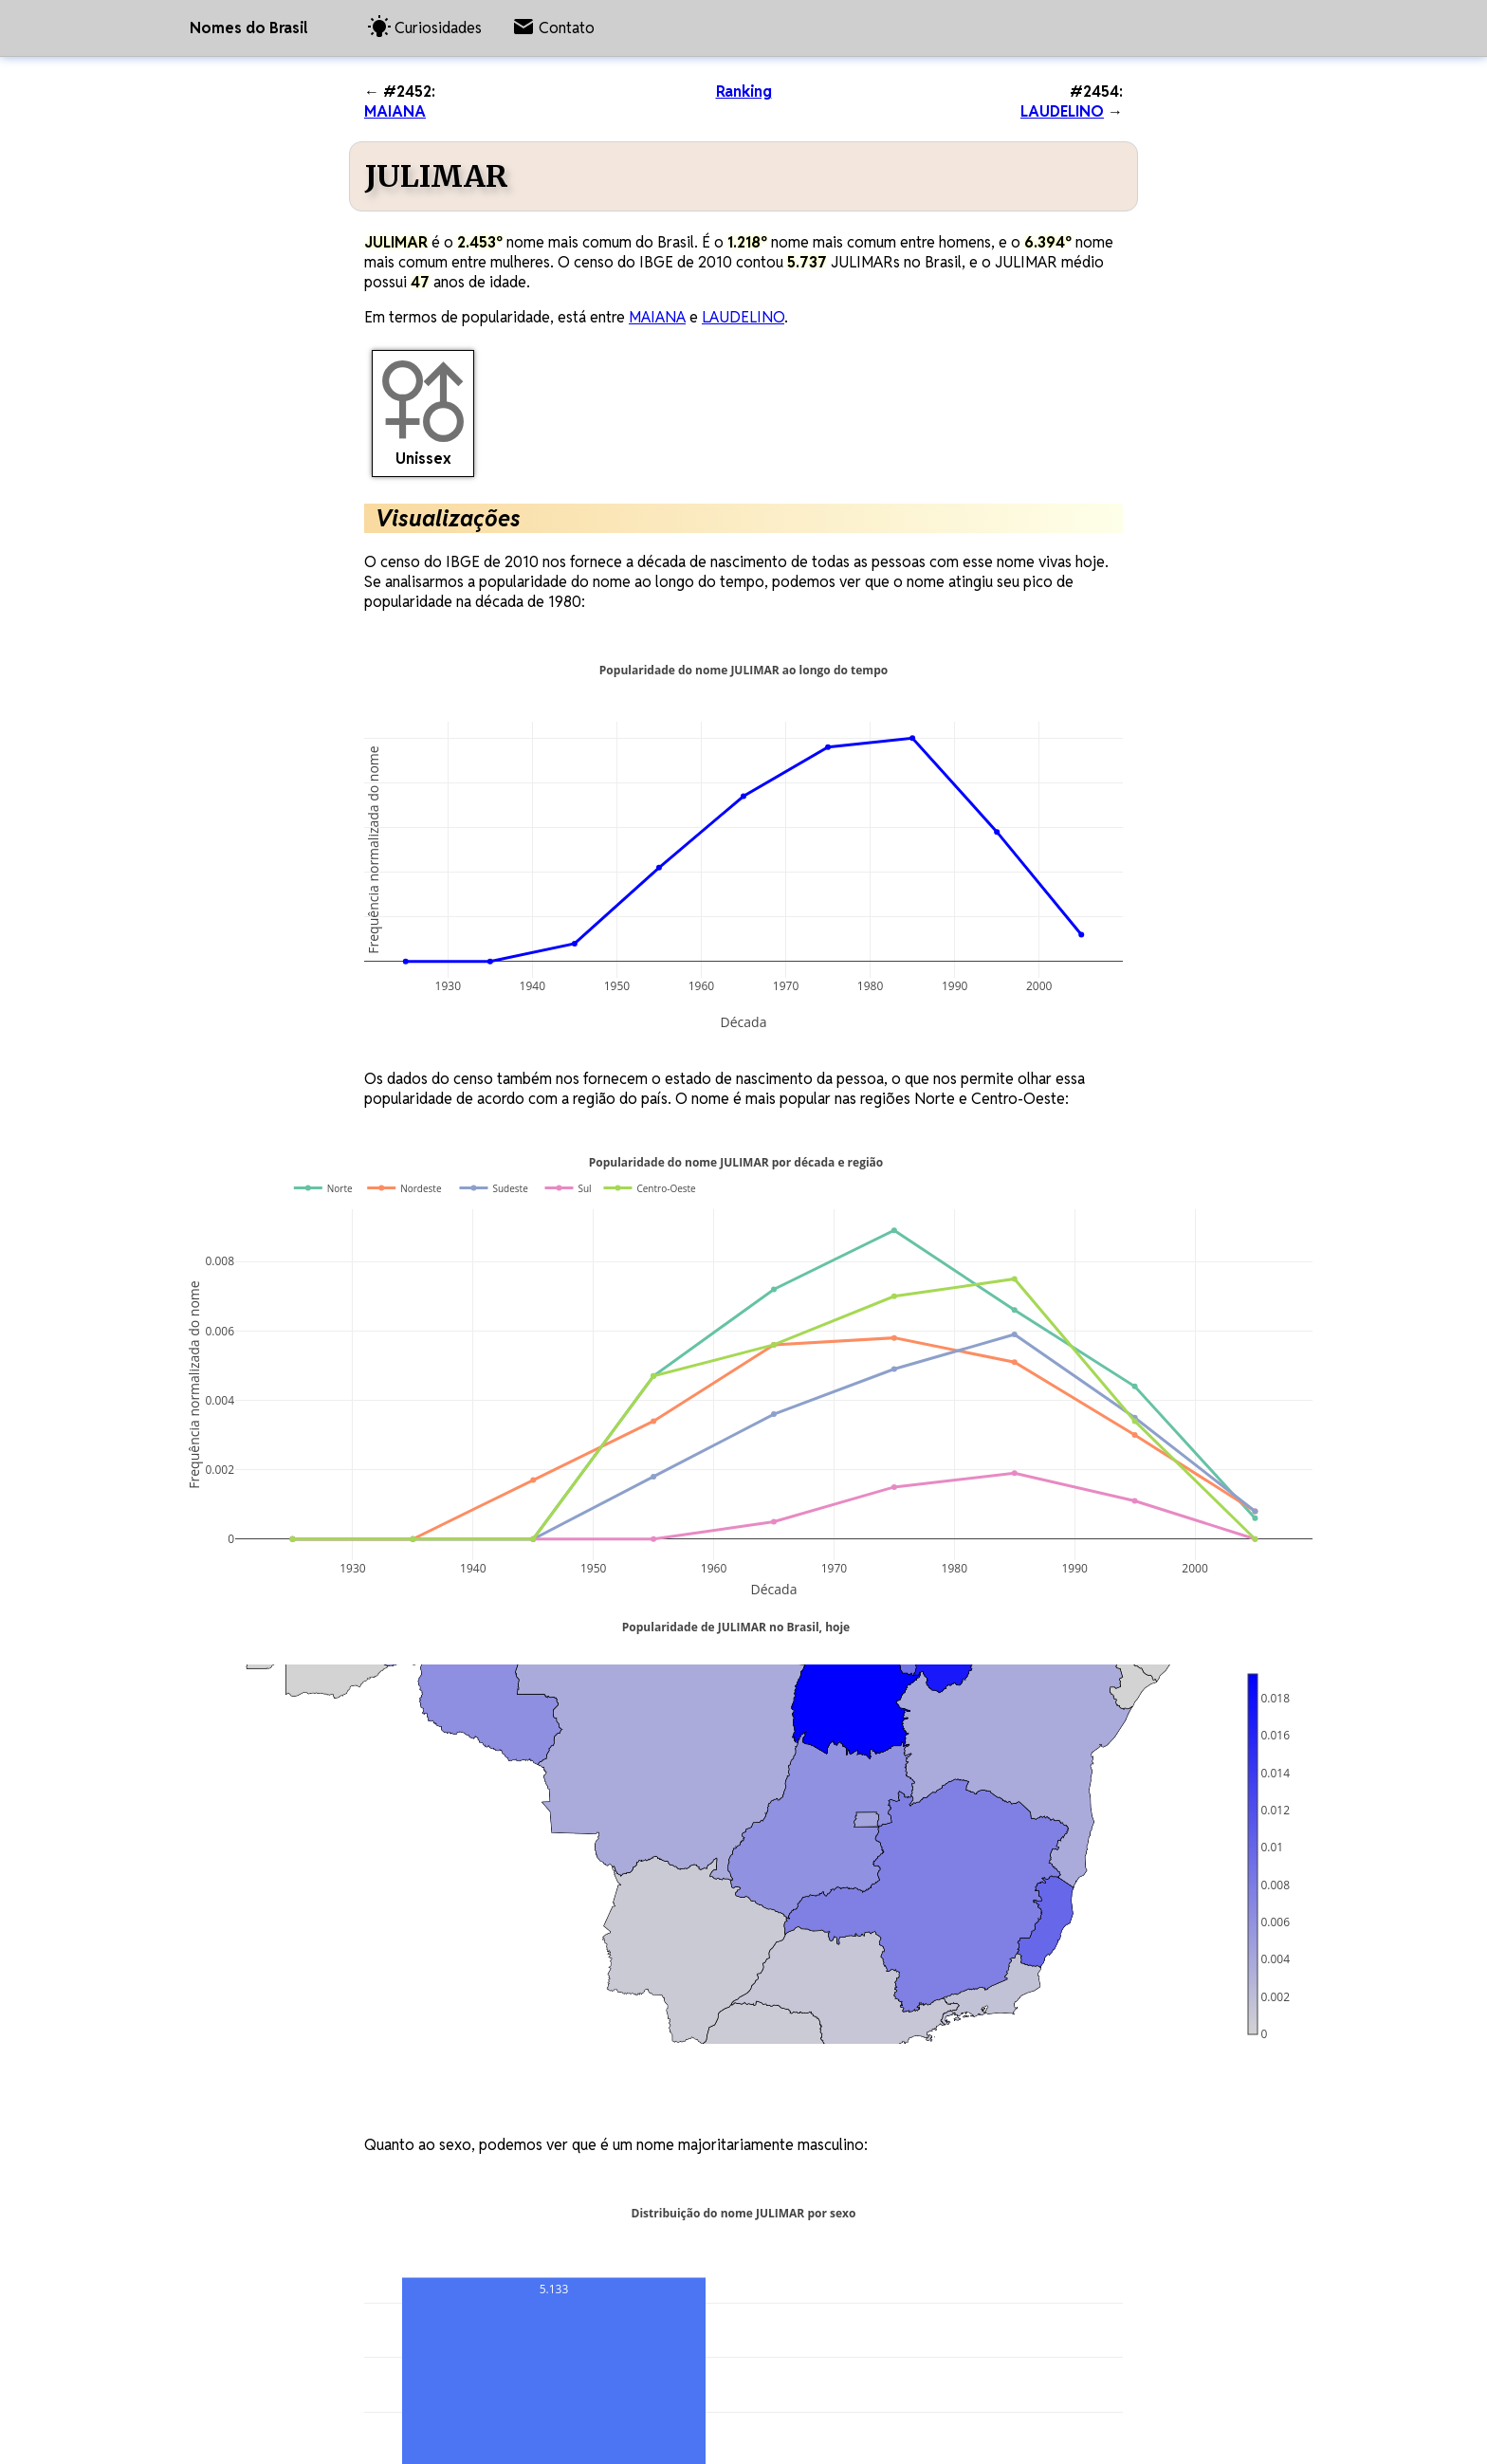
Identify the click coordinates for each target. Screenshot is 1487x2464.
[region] (696, 1854)
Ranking (744, 91)
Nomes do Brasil (248, 28)
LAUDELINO (1062, 111)
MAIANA (395, 111)
